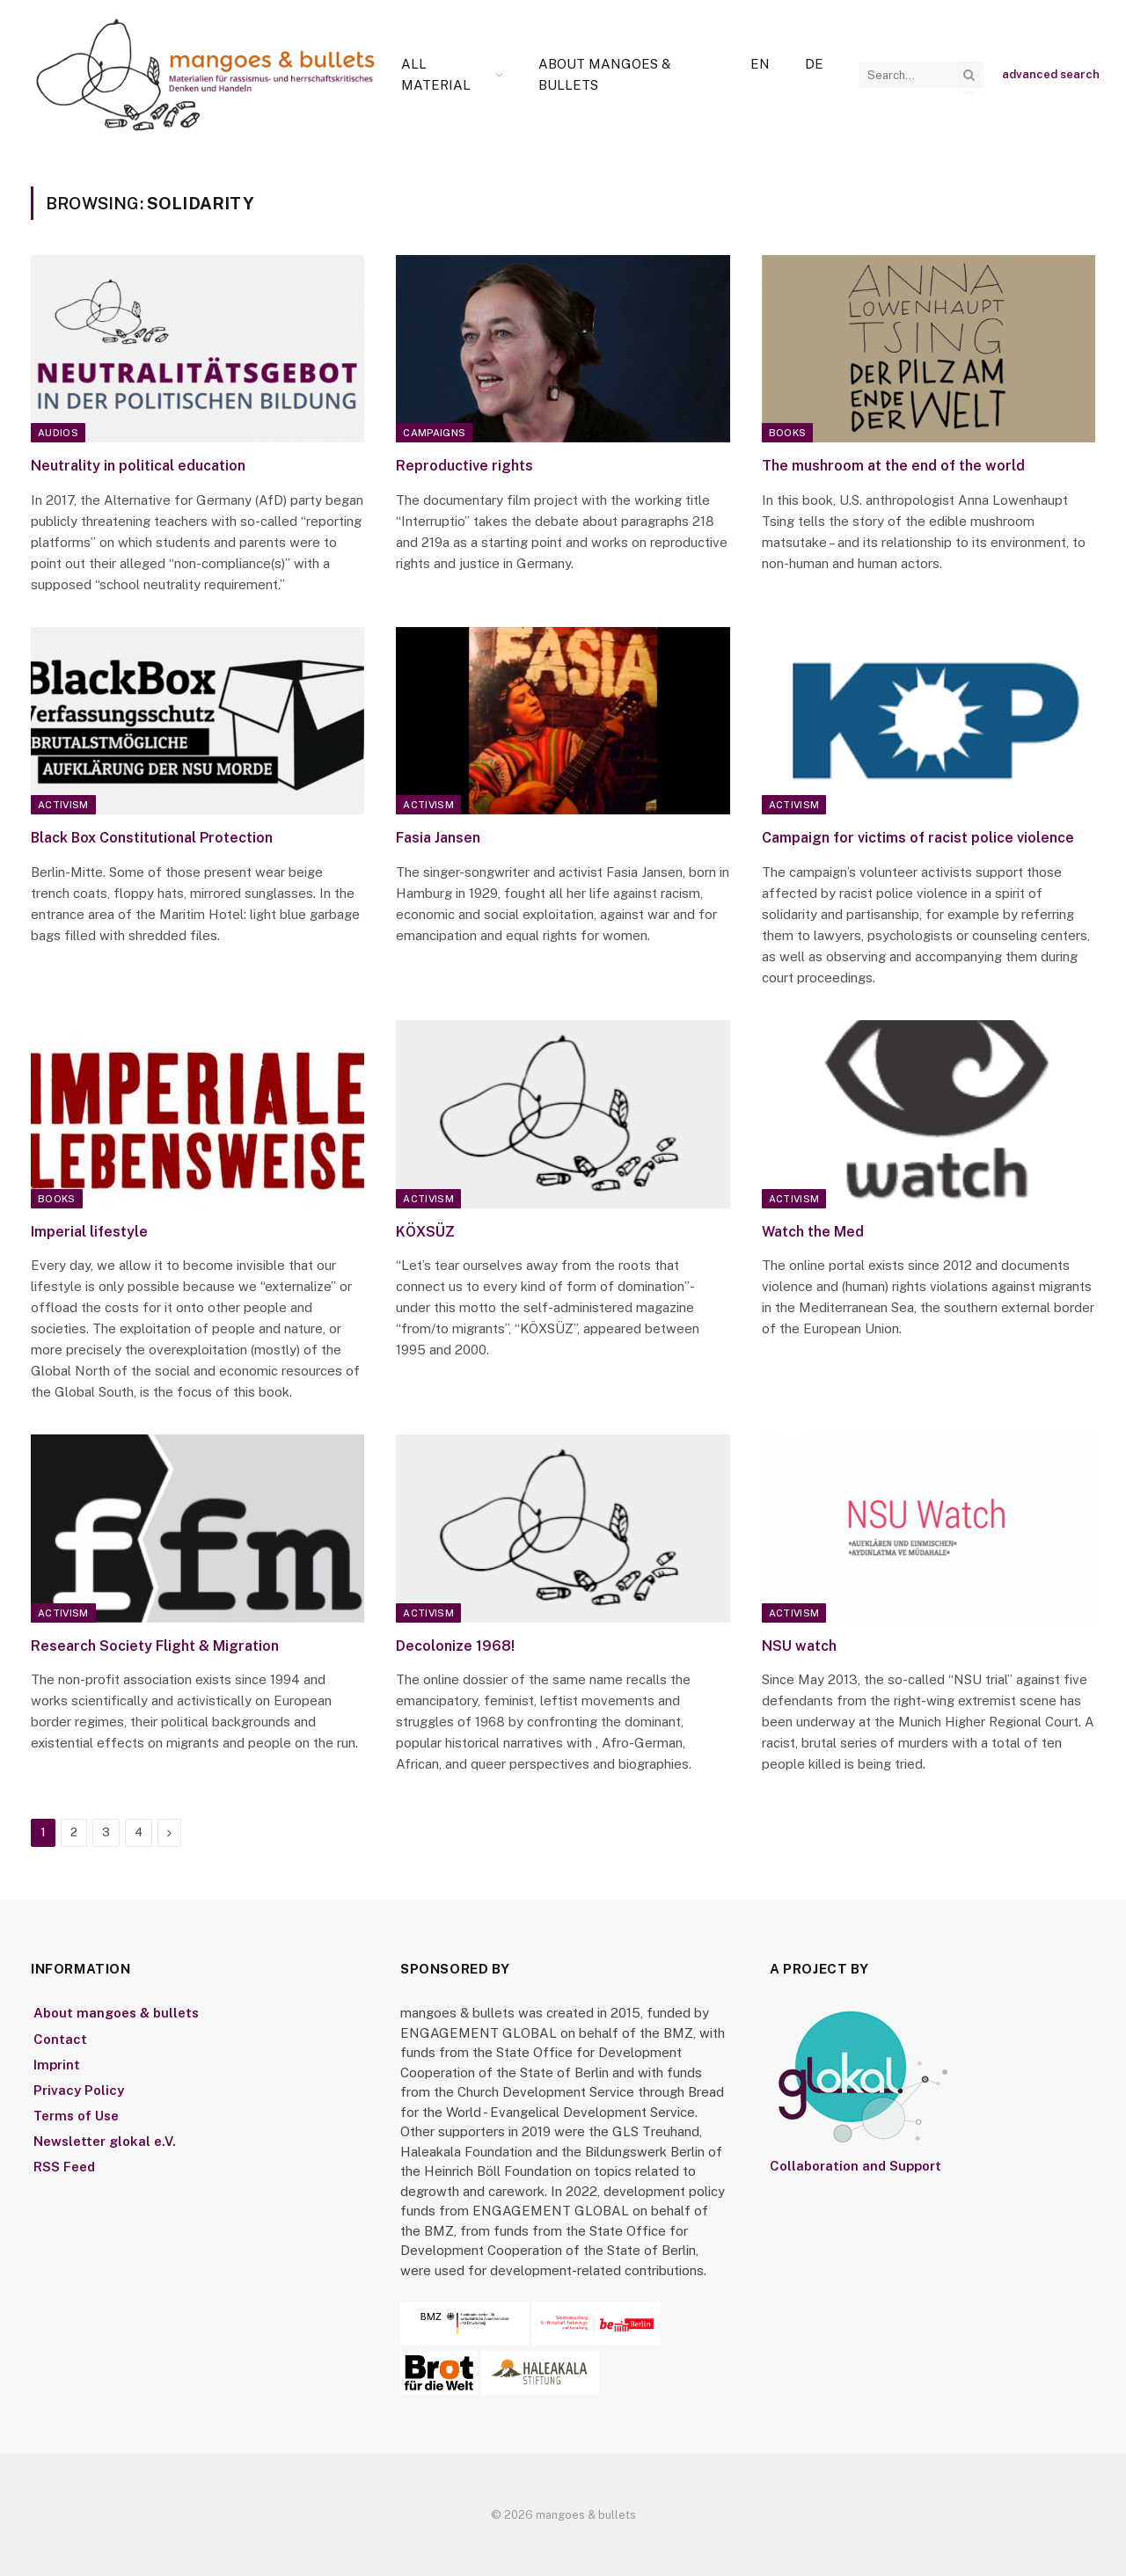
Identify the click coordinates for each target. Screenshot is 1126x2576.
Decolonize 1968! (455, 1646)
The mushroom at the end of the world (893, 465)
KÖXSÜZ (425, 1231)
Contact (60, 2039)
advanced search (1051, 74)
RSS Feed (64, 2166)
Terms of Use (76, 2115)
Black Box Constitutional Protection (152, 837)
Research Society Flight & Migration (155, 1646)
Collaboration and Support (855, 2165)
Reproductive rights (464, 465)
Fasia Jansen (438, 837)
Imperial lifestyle (89, 1231)
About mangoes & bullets (604, 74)
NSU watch (799, 1646)
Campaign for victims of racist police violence (918, 837)
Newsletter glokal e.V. (104, 2141)
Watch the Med (813, 1231)
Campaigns (434, 432)
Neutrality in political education (138, 465)
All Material (436, 74)
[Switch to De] (814, 64)
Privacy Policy (78, 2090)
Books (788, 432)
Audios (58, 432)
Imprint (56, 2064)
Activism (63, 804)
